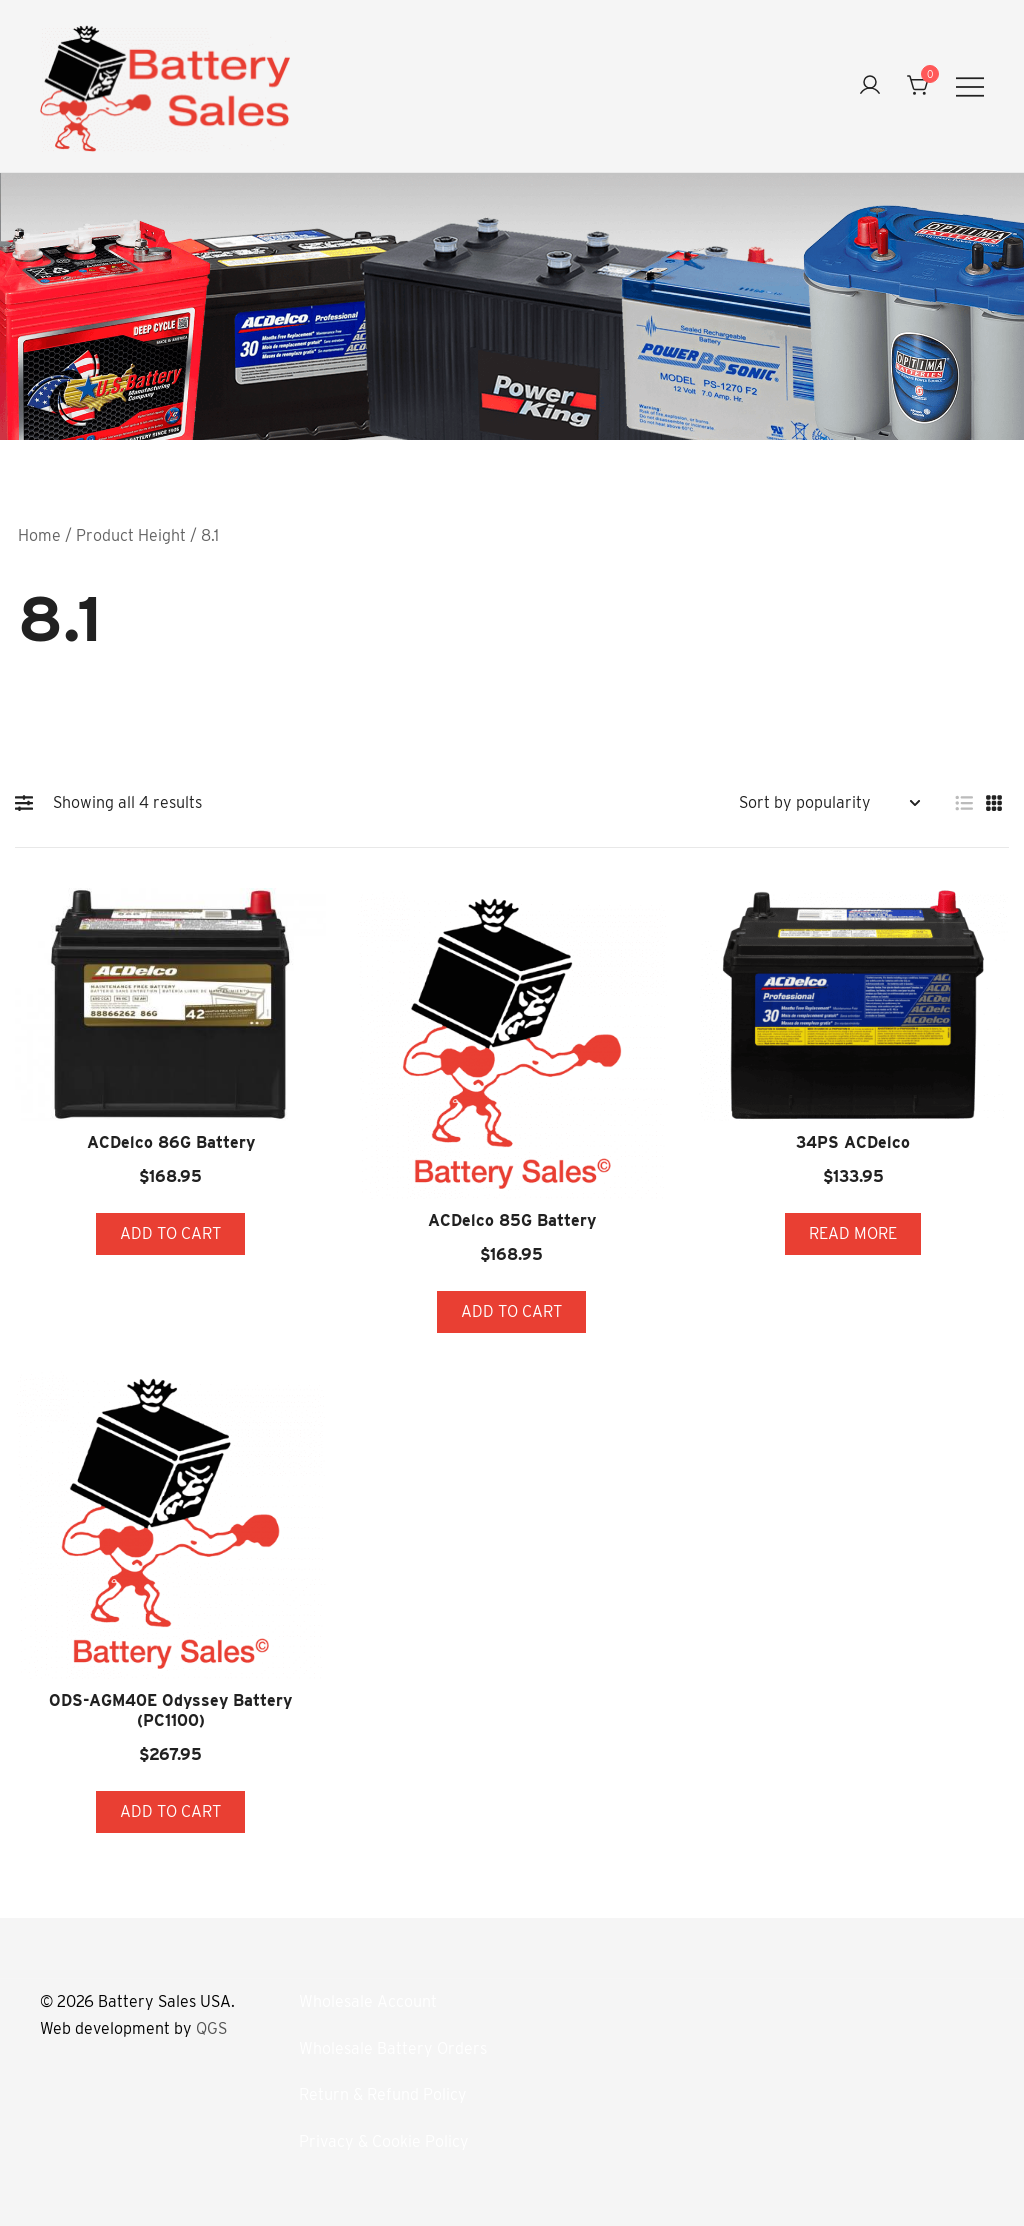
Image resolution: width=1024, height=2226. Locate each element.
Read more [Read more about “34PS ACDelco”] (853, 1233)
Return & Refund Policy (383, 2094)
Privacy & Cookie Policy (384, 2141)
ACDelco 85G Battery (512, 1220)
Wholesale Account (368, 2001)
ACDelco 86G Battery (171, 1142)
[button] (29, 803)
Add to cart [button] (170, 1233)
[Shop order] (829, 803)
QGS (211, 2028)
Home (39, 535)
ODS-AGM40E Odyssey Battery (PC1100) (170, 1710)
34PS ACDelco (853, 1142)
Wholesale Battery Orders (393, 2048)
